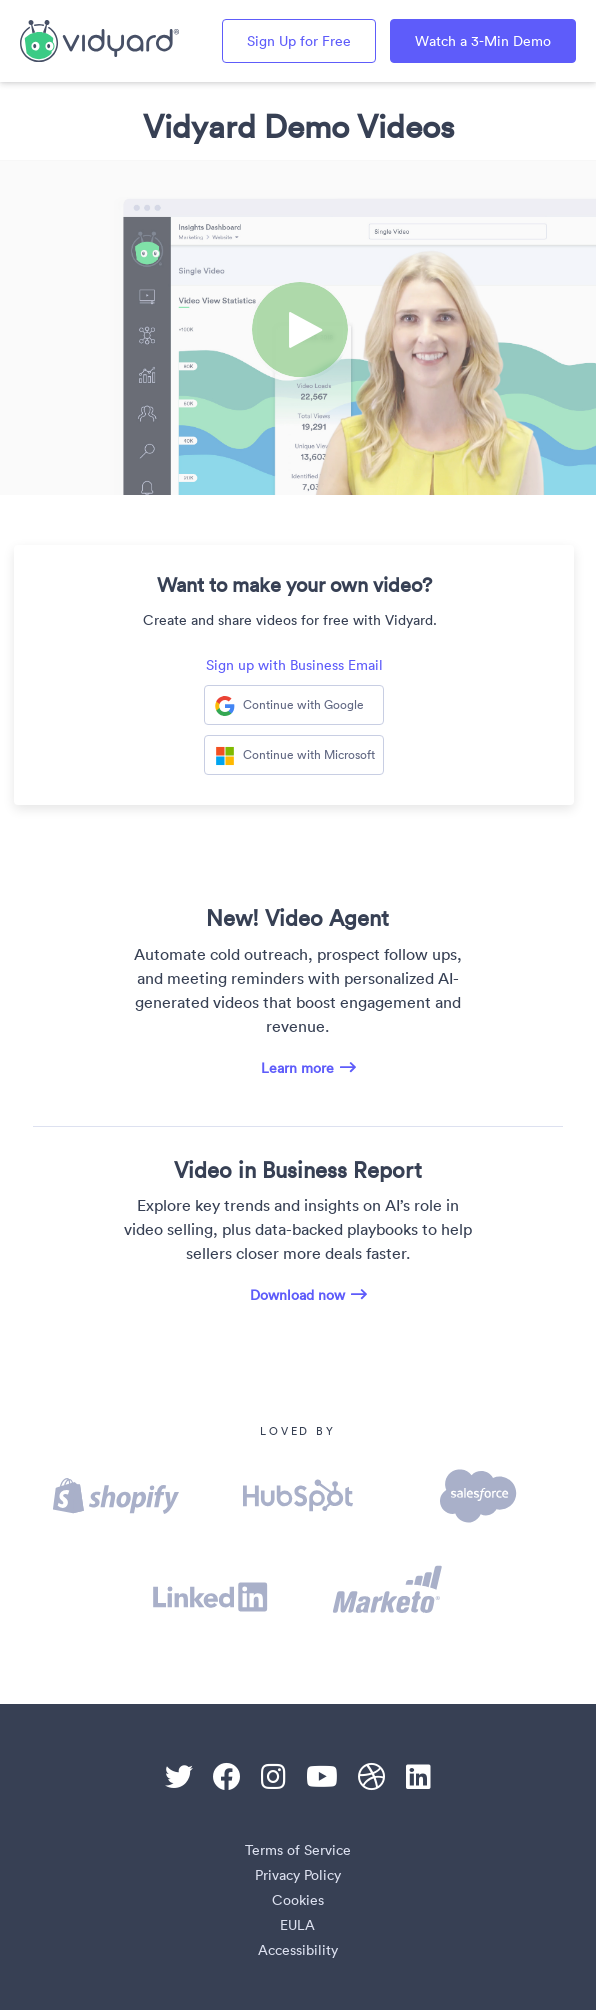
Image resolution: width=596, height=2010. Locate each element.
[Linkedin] (418, 1777)
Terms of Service (298, 1850)
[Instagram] (273, 1777)
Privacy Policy (298, 1875)
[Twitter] (179, 1777)
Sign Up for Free (299, 41)
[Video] (298, 327)
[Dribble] (372, 1777)
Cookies (298, 1900)
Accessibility (298, 1950)
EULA (297, 1925)
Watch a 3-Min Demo (483, 41)
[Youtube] (322, 1777)
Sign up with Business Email (294, 665)
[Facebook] (227, 1777)
